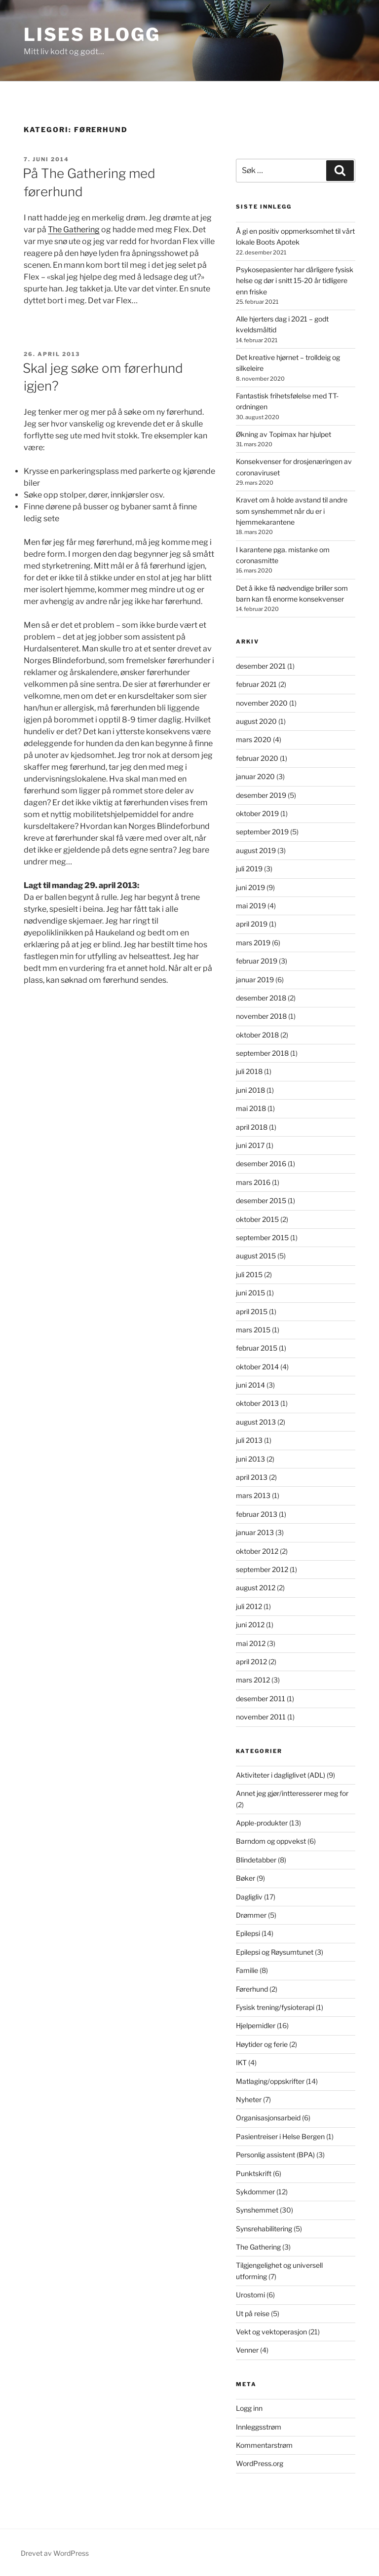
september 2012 (262, 1569)
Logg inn (249, 2408)
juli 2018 (249, 1071)
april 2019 (251, 924)
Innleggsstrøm (258, 2427)
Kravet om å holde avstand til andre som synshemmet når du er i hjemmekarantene (291, 511)
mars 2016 (253, 1182)
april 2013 (251, 1477)
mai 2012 (250, 1643)
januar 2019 (255, 979)
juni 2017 (250, 1145)
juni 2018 (250, 1090)
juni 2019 (250, 887)
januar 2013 (255, 1532)
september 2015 (262, 1237)
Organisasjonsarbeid (268, 2117)
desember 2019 (261, 795)
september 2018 (262, 1053)
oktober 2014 (257, 1366)
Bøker (245, 1878)
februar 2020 (257, 758)
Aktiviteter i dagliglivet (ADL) (280, 1775)
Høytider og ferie (262, 2044)
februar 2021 (256, 684)
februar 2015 (256, 1348)
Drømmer (251, 1915)
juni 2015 (250, 1292)
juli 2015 (249, 1274)
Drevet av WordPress (55, 2553)
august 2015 (256, 1256)
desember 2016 (261, 1163)
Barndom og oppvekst (271, 1841)
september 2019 (262, 831)
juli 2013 (249, 1440)
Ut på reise (252, 2313)
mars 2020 (253, 739)
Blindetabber (256, 1860)
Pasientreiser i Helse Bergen (280, 2136)
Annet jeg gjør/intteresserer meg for (292, 1793)
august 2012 (255, 1587)
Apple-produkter (262, 1823)
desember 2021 (261, 666)
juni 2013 (250, 1459)
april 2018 (251, 1127)
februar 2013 (256, 1514)
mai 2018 (251, 1108)
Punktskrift (253, 2173)
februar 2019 (256, 961)
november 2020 (262, 703)
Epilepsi (248, 1933)
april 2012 (251, 1661)
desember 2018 (261, 998)
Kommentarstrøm (264, 2445)
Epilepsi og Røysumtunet (274, 1952)
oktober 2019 (257, 813)
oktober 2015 (257, 1219)
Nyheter (249, 2099)
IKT (241, 2062)
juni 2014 (250, 1385)
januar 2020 (255, 776)
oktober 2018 (257, 1035)
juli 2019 (249, 868)
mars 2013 (253, 1495)
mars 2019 (253, 942)
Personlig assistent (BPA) (275, 2154)
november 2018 (261, 1016)
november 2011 (261, 1717)
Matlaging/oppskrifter (270, 2081)
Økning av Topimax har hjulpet (283, 434)
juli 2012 (249, 1606)
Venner (247, 2350)
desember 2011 (260, 1698)
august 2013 (256, 1422)
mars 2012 (253, 1680)
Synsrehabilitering (264, 2228)
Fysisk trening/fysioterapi (275, 2007)
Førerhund (252, 1989)
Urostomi (250, 2294)
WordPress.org (259, 2463)
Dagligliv (249, 1897)
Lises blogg (92, 34)
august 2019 (256, 850)
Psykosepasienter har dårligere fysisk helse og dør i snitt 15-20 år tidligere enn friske (294, 280)
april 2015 (251, 1311)
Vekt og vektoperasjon (271, 2331)
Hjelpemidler (255, 2025)
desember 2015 (261, 1200)
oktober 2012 (257, 1551)
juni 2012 (250, 1624)
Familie (247, 1970)
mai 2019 (251, 905)
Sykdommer (255, 2191)
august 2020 (256, 721)
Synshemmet (257, 2210)
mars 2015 (253, 1329)
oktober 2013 (257, 1403)
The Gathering (74, 229)
